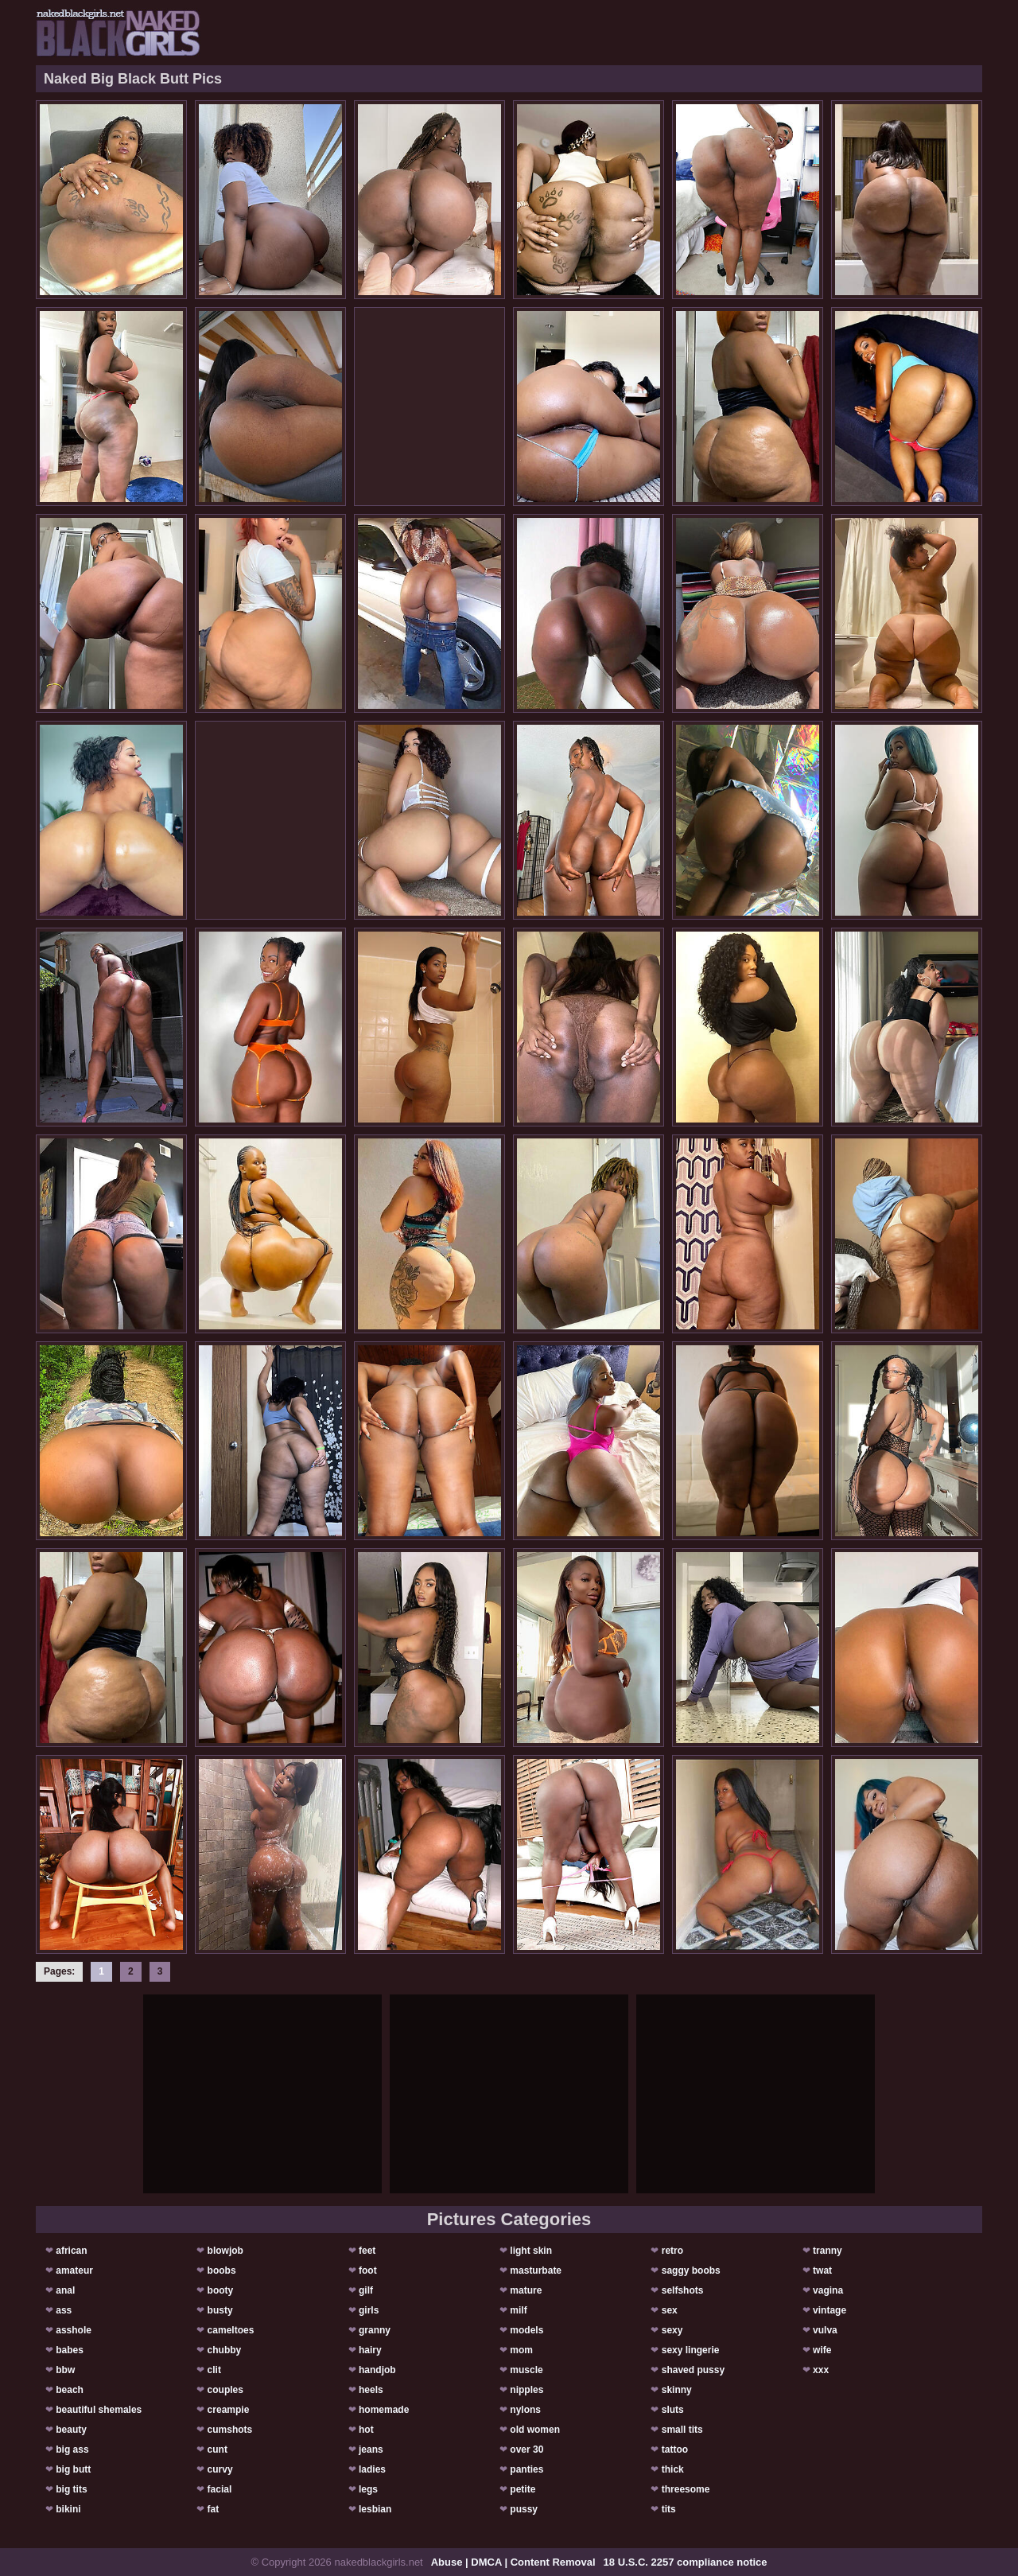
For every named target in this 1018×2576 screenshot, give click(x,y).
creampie (229, 2409)
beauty (71, 2429)
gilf (366, 2290)
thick (673, 2469)
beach (70, 2389)
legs (368, 2489)
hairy (370, 2350)
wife (822, 2350)
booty (221, 2290)
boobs (222, 2270)
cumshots (230, 2429)
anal (65, 2290)
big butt (73, 2469)
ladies (372, 2469)
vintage (829, 2310)
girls (369, 2310)
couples (225, 2389)
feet (367, 2250)
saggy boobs (691, 2270)
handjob (377, 2370)
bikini (68, 2509)
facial (220, 2489)
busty (220, 2310)
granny (374, 2330)
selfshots (683, 2290)
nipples (526, 2389)
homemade (384, 2409)
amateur (74, 2270)
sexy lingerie (691, 2350)
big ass (72, 2449)
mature (526, 2290)
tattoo (675, 2449)
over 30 (526, 2449)
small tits (682, 2429)
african (71, 2250)
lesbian (375, 2509)
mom (521, 2350)
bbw (65, 2370)
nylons (525, 2409)
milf (518, 2310)
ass (64, 2310)
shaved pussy (693, 2370)
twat (822, 2270)
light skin (531, 2250)
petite (522, 2489)
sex (670, 2310)
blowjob (225, 2250)
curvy (220, 2469)
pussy (524, 2509)
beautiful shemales (99, 2409)
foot (368, 2270)
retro (672, 2250)
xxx (821, 2370)
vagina (828, 2290)
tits (669, 2509)
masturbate (535, 2270)
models (526, 2330)
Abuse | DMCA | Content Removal (513, 2562)
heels (371, 2389)
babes (70, 2350)
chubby (225, 2350)
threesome (686, 2489)
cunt (217, 2449)
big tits (71, 2489)
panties (526, 2469)
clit (214, 2370)
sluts (673, 2409)
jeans (371, 2449)
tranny (827, 2250)
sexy (672, 2330)
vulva (825, 2330)
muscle (526, 2370)
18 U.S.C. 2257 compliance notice (685, 2562)
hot (366, 2429)
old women (535, 2429)
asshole (73, 2330)
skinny (677, 2389)
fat (214, 2509)
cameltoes (231, 2330)
